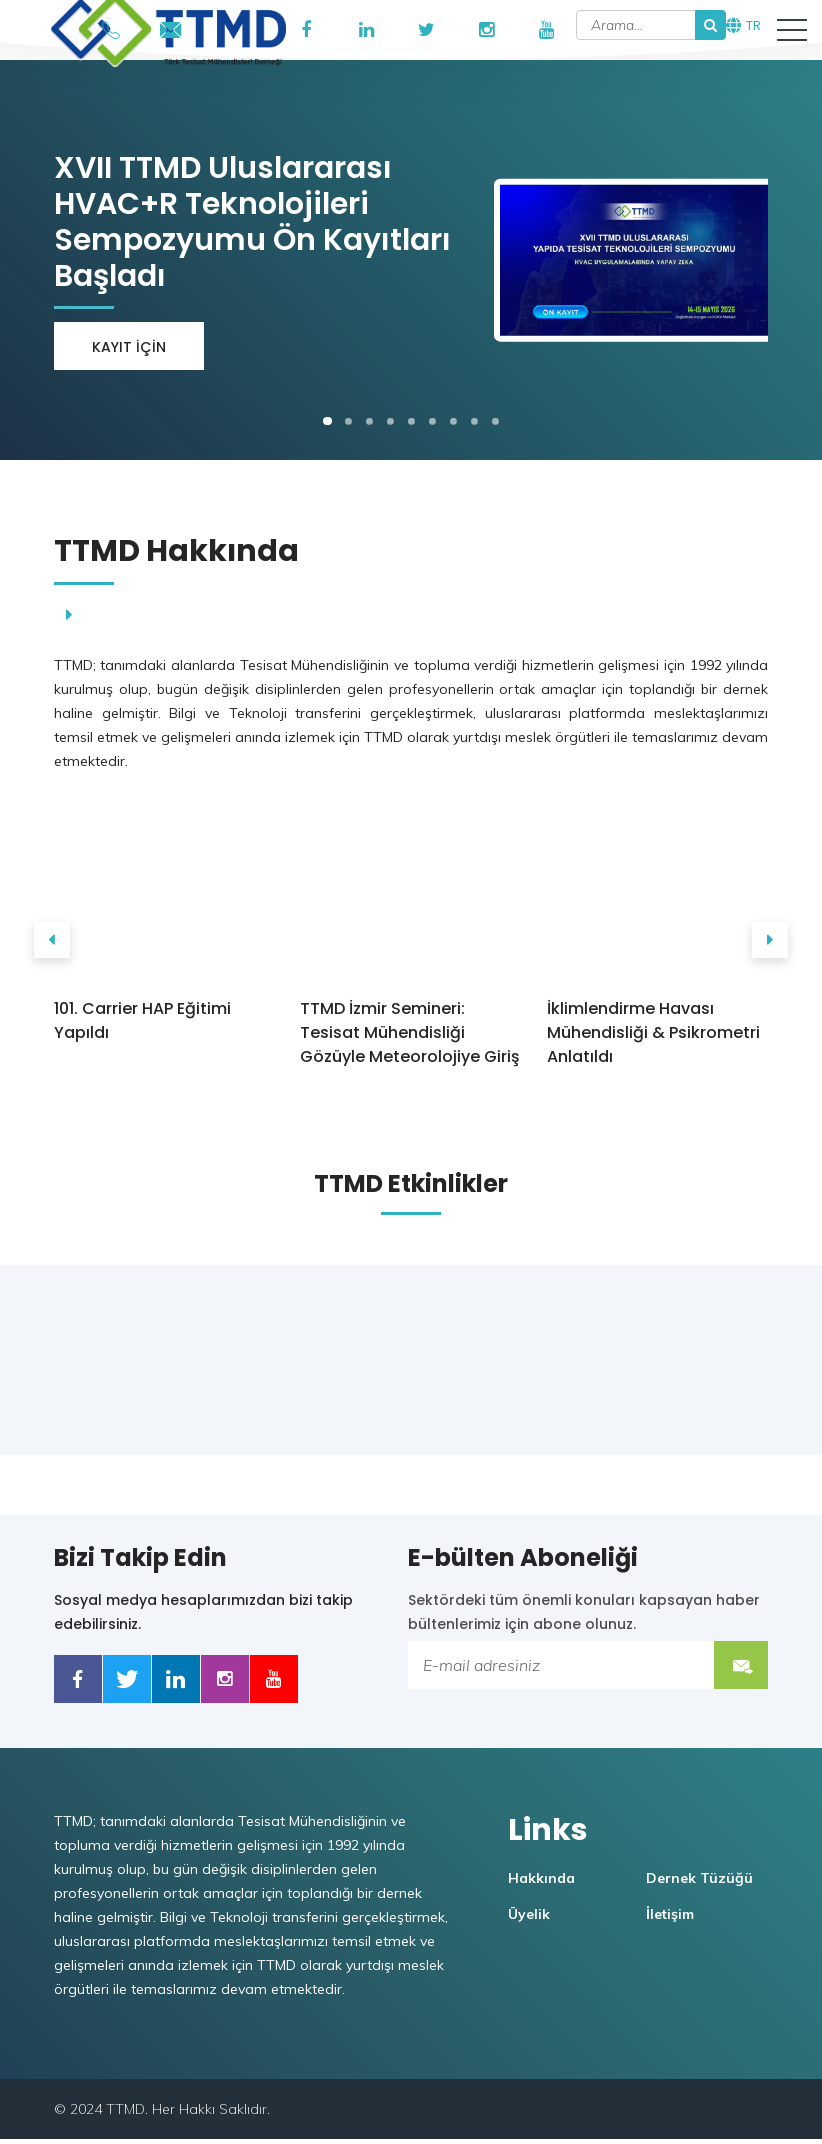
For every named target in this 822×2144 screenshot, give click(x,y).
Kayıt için (126, 347)
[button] (792, 30)
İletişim (673, 1919)
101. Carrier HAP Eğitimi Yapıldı (139, 1020)
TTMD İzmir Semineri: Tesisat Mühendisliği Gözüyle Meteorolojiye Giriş (410, 1032)
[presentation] (49, 940)
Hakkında (544, 1883)
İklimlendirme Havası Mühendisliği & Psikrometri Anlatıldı (650, 1032)
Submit (744, 1665)
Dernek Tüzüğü (702, 1883)
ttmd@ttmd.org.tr (171, 25)
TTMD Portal (231, 30)
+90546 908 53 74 (111, 25)
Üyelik (532, 1919)
